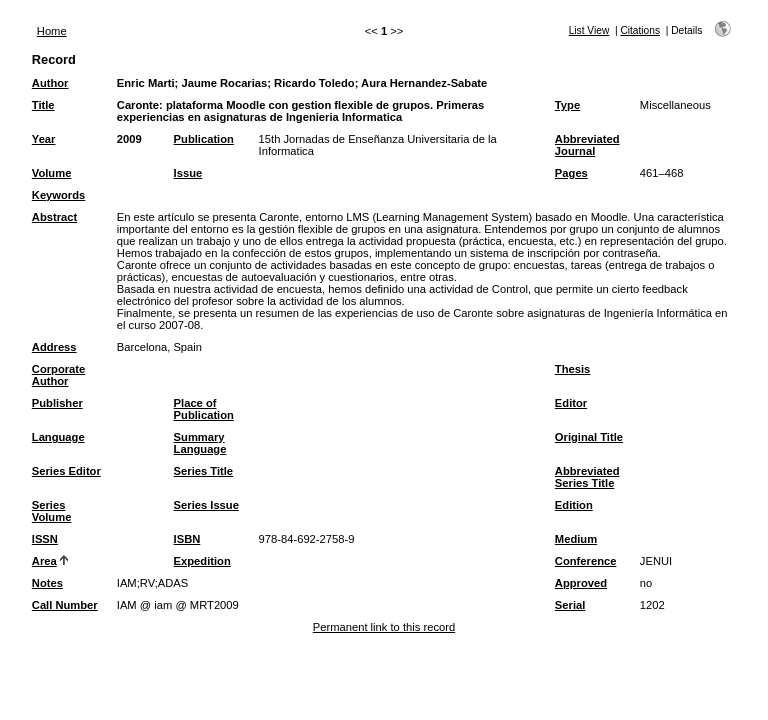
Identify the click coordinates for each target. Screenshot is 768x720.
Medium (576, 539)
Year (44, 139)
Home (52, 31)
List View (589, 30)
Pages (571, 173)
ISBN (187, 539)
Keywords (58, 195)
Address (54, 347)
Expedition (202, 561)
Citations (640, 30)
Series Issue (206, 505)
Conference (586, 561)
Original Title (589, 437)
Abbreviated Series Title (587, 477)
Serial (570, 605)
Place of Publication (204, 409)
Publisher (57, 403)
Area (44, 561)
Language (58, 437)
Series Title (204, 471)
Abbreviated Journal (587, 145)
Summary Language (200, 443)
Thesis (572, 369)
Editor (571, 403)
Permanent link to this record (384, 627)
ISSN (45, 539)
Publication (204, 139)
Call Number (65, 605)
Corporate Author (58, 375)
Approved (581, 583)
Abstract (54, 217)
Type (567, 105)
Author (50, 83)
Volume (52, 173)
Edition (574, 505)
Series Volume (52, 511)
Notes (47, 583)
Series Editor (66, 471)
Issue (188, 173)
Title (43, 105)
